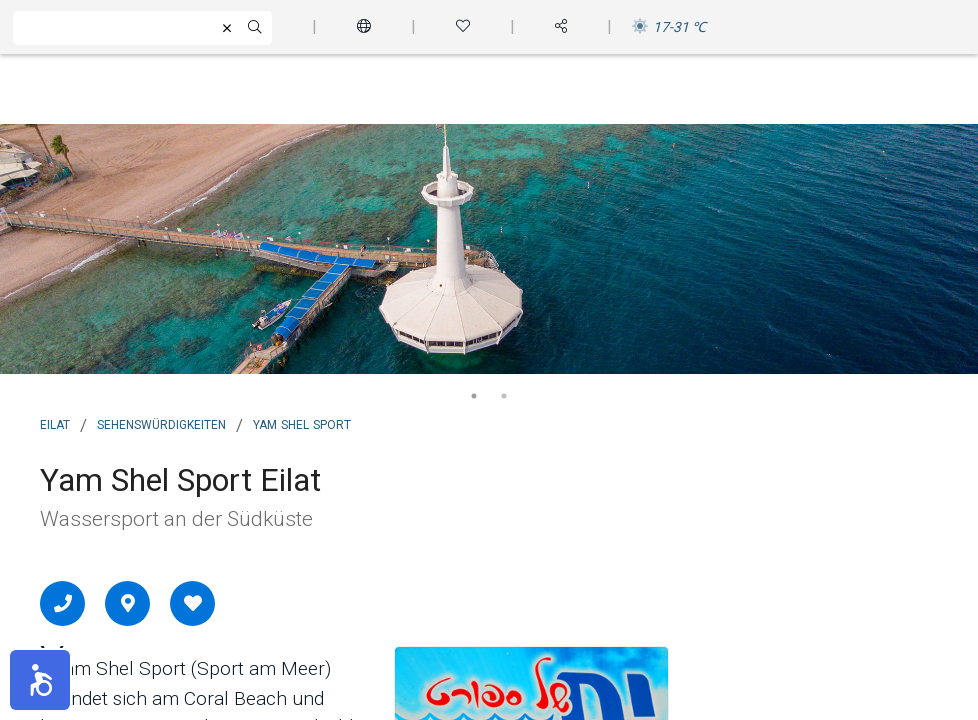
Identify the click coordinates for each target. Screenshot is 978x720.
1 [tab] (474, 396)
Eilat (55, 423)
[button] (40, 680)
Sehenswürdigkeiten (161, 423)
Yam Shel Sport (302, 423)
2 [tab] (504, 396)
